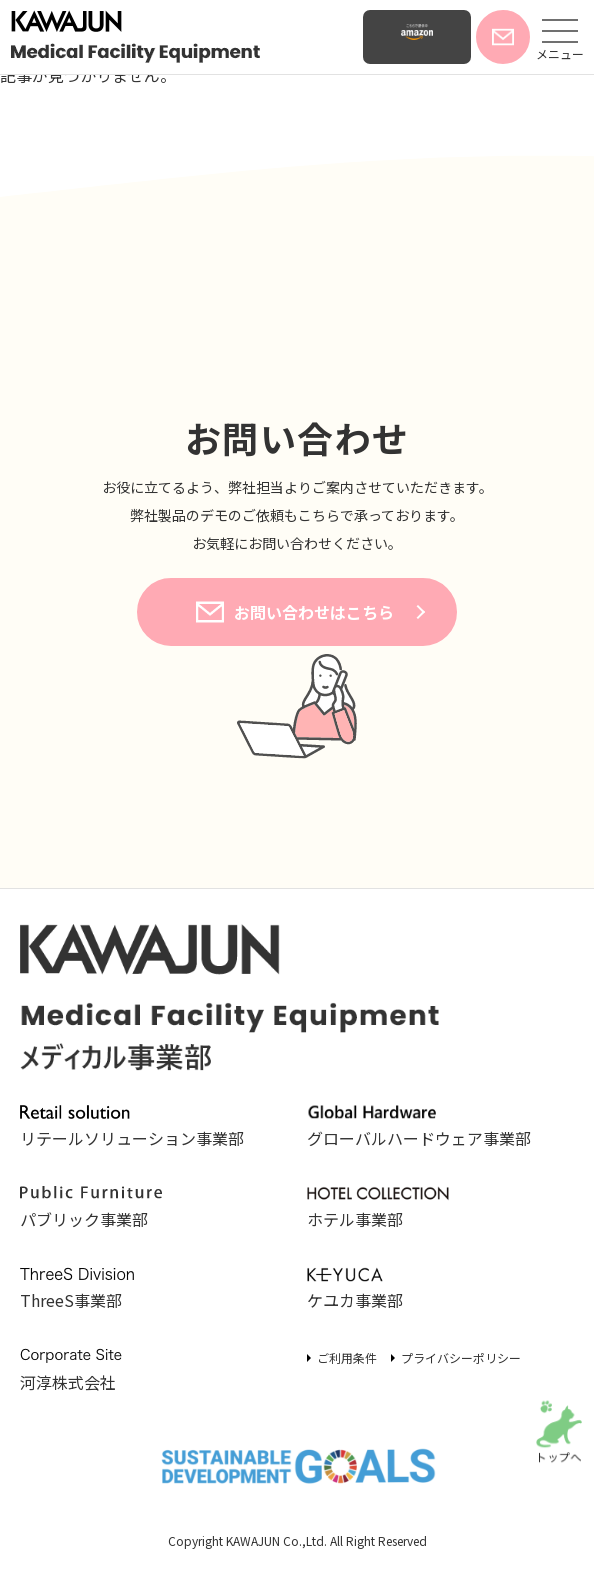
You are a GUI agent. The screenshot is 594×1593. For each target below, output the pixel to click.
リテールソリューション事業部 (132, 1127)
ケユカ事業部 (378, 1290)
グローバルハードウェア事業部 (419, 1127)
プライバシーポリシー (461, 1357)
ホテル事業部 (378, 1209)
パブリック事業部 (91, 1209)
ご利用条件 (347, 1357)
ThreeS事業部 (91, 1290)
